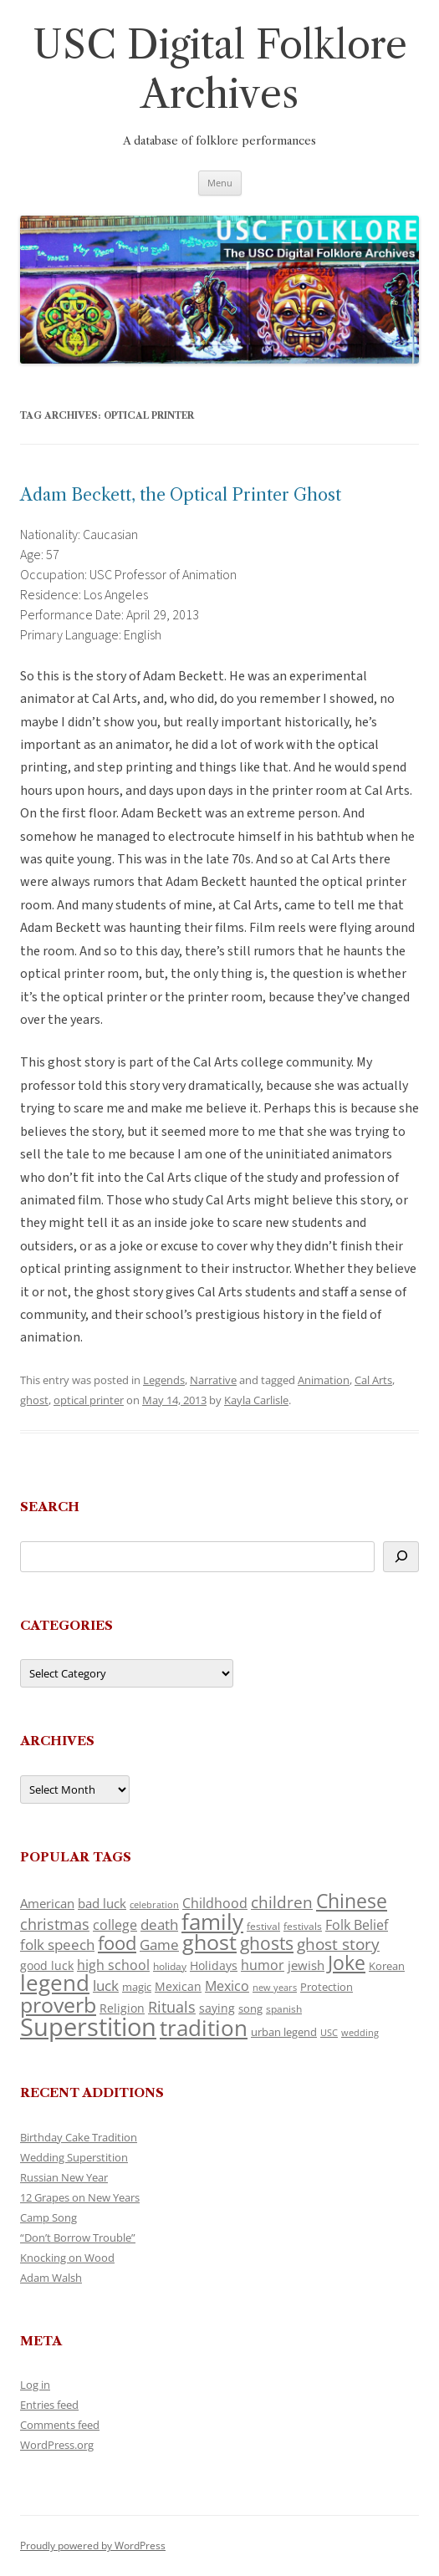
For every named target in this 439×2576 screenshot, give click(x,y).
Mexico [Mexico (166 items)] (227, 1986)
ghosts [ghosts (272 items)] (267, 1943)
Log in (35, 2384)
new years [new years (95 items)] (275, 1987)
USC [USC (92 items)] (329, 2033)
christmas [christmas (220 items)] (54, 1923)
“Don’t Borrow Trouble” (77, 2237)
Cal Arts (373, 1379)
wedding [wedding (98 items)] (360, 2032)
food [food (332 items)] (117, 1943)
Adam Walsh (51, 2277)
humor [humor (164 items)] (262, 1965)
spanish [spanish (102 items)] (284, 2009)
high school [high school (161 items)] (113, 1965)
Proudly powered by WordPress (93, 2545)
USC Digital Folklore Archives (220, 69)
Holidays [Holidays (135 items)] (213, 1965)
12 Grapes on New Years (80, 2197)
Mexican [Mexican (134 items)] (178, 1986)
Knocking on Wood (67, 2257)
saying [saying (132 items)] (217, 2008)
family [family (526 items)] (212, 1922)
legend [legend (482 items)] (54, 1982)
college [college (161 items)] (115, 1925)
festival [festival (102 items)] (263, 1926)
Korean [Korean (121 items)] (387, 1965)
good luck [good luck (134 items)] (47, 1965)
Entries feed (49, 2404)
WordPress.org (57, 2444)
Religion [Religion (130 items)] (122, 2008)
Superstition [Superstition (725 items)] (88, 2027)
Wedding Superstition (74, 2157)
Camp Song (48, 2217)
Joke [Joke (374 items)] (346, 1962)
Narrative (213, 1379)
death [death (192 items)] (159, 1924)
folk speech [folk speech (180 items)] (57, 1944)
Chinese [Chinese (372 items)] (351, 1900)
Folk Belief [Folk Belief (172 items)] (356, 1925)
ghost (34, 1400)
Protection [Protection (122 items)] (326, 1986)
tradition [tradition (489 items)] (204, 2028)
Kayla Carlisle (256, 1400)
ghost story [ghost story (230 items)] (338, 1944)
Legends (164, 1379)
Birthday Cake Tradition (78, 2137)
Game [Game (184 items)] (159, 1944)
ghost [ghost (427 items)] (209, 1942)
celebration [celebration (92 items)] (154, 1905)
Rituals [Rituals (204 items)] (172, 2007)
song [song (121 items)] (250, 2008)
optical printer (89, 1400)
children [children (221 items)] (282, 1901)
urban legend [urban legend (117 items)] (284, 2031)
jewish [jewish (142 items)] (306, 1965)
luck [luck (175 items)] (106, 1985)
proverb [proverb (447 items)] (58, 2004)
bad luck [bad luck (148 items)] (102, 1903)
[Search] (401, 1556)
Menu (219, 182)
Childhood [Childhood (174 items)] (215, 1903)
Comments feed (60, 2424)
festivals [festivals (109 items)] (302, 1926)
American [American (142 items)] (47, 1903)
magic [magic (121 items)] (136, 1986)
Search (49, 1507)
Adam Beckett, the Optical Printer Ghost (180, 495)
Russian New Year (64, 2177)
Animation (324, 1379)
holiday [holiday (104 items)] (169, 1966)
